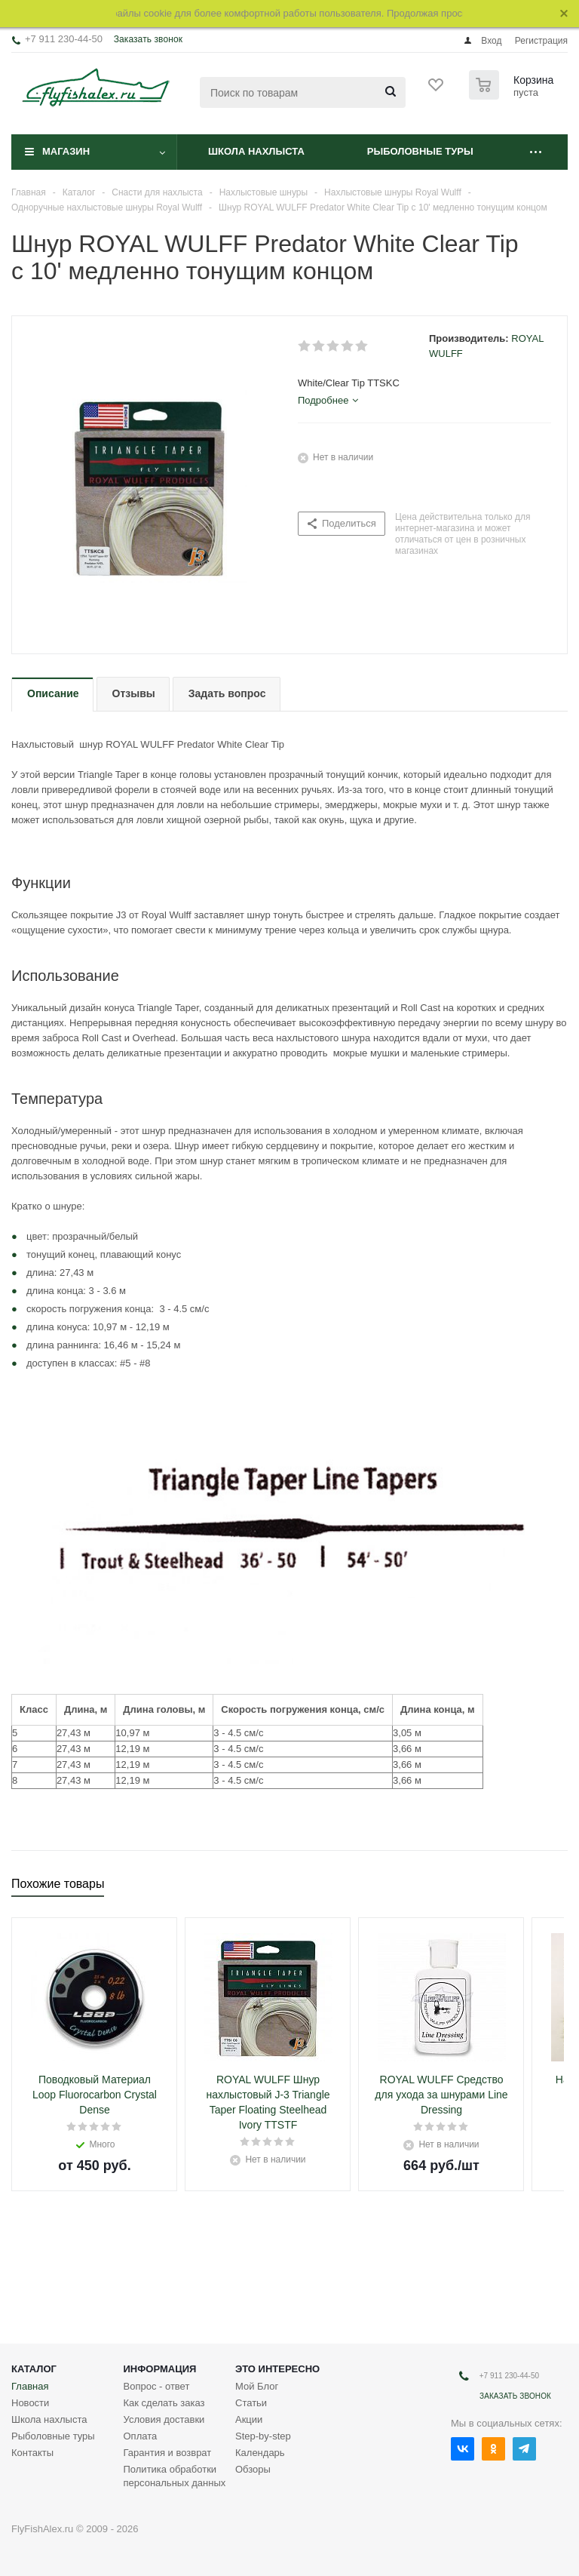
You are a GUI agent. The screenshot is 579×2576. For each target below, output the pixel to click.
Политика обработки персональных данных (175, 2476)
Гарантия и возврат (168, 2452)
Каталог (34, 2369)
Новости (30, 2402)
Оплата (141, 2436)
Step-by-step (263, 2436)
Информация (160, 2369)
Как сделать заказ (164, 2402)
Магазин (66, 151)
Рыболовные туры (420, 151)
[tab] (328, 400)
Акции (248, 2419)
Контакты (32, 2452)
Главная (29, 2386)
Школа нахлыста (256, 151)
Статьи (251, 2402)
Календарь (260, 2452)
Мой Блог (256, 2386)
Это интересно (277, 2369)
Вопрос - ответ (157, 2386)
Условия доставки (164, 2419)
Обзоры (253, 2469)
